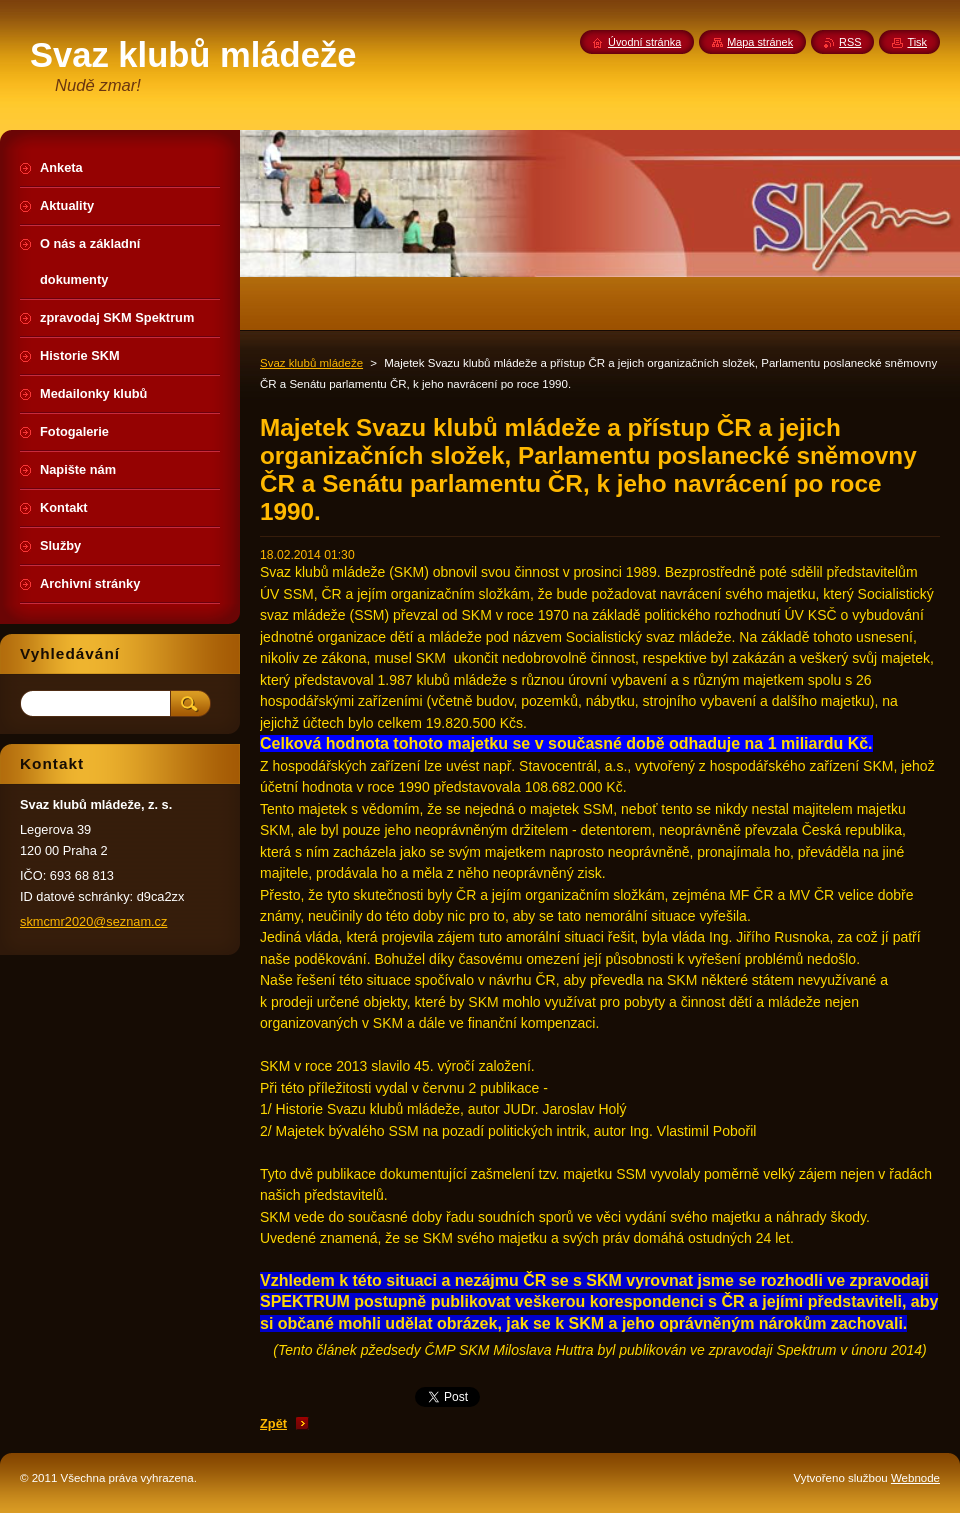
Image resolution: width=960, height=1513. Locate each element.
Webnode (915, 1478)
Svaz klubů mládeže (311, 363)
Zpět (273, 1423)
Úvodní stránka (644, 42)
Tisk (917, 42)
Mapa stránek (760, 42)
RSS (850, 42)
